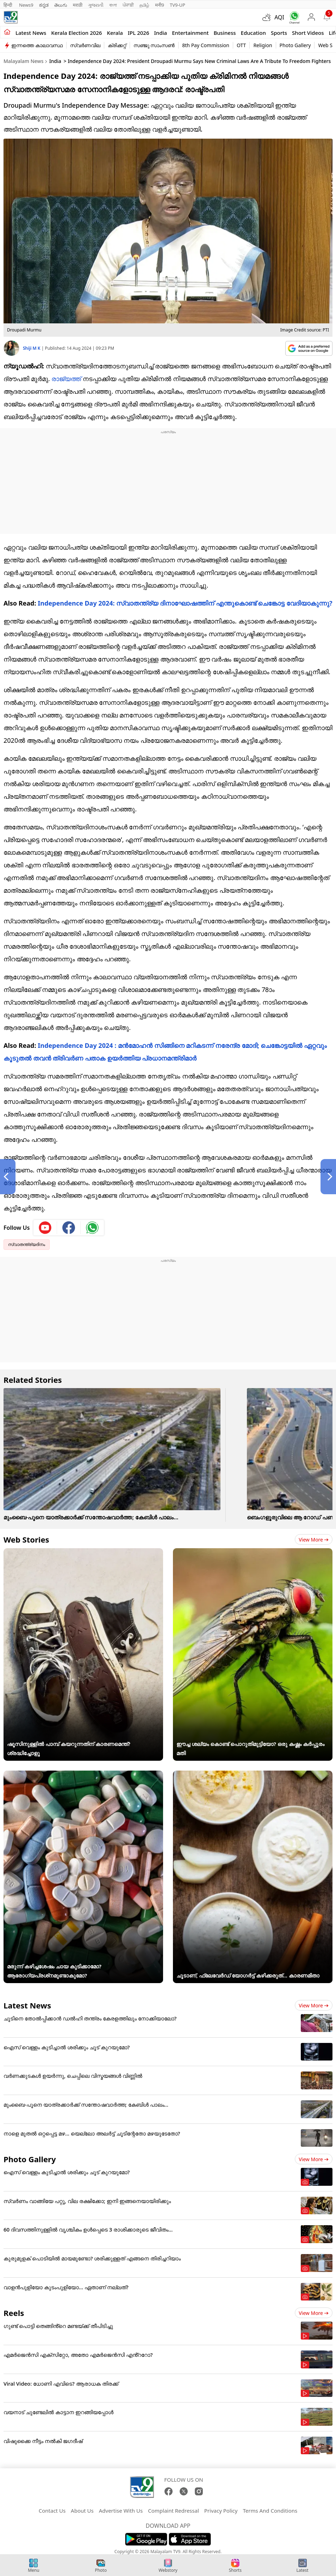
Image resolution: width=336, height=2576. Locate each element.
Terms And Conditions (270, 2510)
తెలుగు (60, 5)
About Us (82, 2510)
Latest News (27, 2005)
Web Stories (26, 1539)
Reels (14, 2313)
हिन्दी (8, 5)
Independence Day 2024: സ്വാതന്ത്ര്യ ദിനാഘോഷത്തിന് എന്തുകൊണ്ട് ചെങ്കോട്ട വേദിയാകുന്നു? (185, 603)
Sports (279, 32)
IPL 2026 (138, 32)
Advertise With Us (121, 2510)
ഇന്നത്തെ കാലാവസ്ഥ (37, 45)
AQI (279, 17)
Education (253, 32)
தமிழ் (144, 5)
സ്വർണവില (85, 45)
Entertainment (190, 32)
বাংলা (113, 5)
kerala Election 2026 (76, 32)
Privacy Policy (221, 2510)
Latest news (30, 32)
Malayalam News (23, 61)
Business (224, 32)
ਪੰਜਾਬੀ (128, 5)
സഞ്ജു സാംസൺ (154, 45)
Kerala (115, 32)
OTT (241, 45)
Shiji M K (32, 348)
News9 (26, 5)
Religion (262, 45)
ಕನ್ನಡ (44, 5)
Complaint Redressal (173, 2510)
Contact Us (52, 2510)
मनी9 (159, 5)
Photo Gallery (295, 45)
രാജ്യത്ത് (66, 378)
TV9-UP (177, 5)
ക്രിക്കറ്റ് (117, 45)
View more (314, 1539)
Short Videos (308, 32)
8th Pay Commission (205, 45)
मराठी (77, 5)
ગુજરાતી (96, 5)
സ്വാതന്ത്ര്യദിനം (26, 1244)
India (160, 32)
